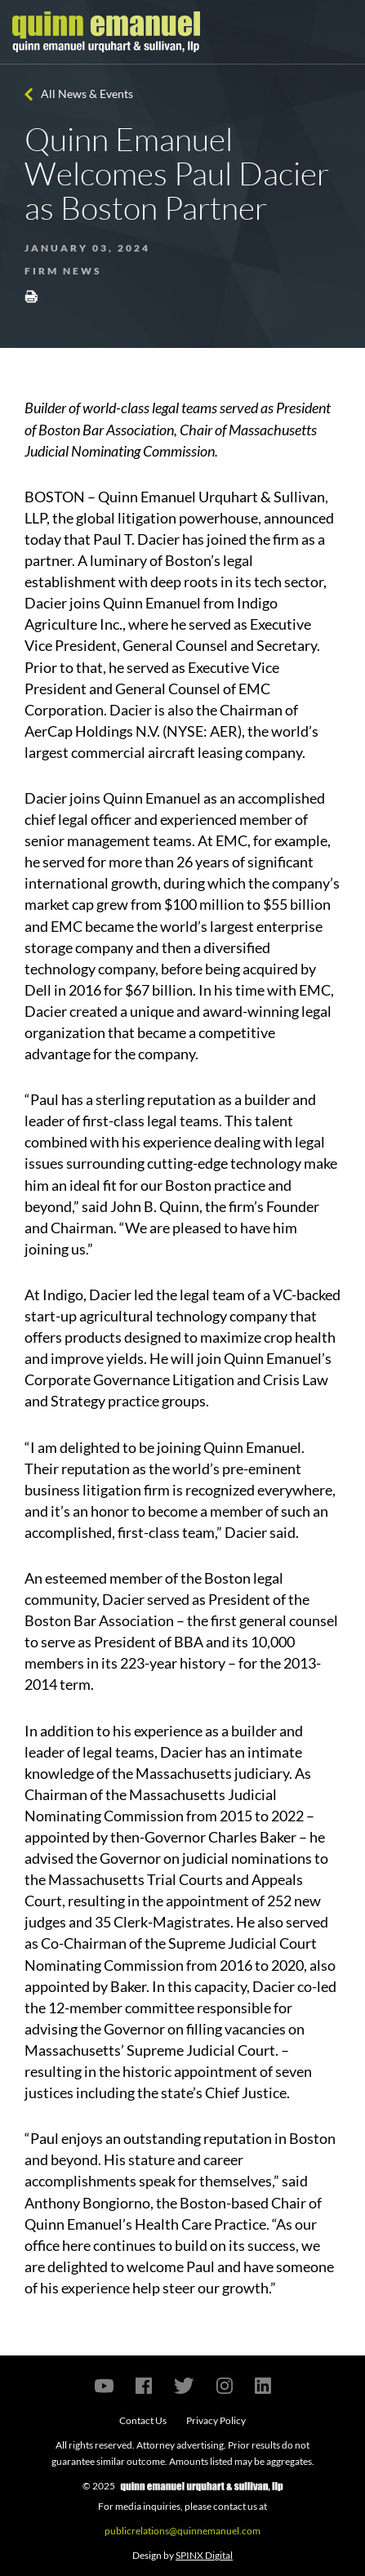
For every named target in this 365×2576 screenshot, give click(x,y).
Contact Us (143, 2420)
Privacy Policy (216, 2420)
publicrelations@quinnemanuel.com (182, 2531)
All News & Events (87, 93)
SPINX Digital (204, 2555)
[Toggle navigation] (338, 32)
